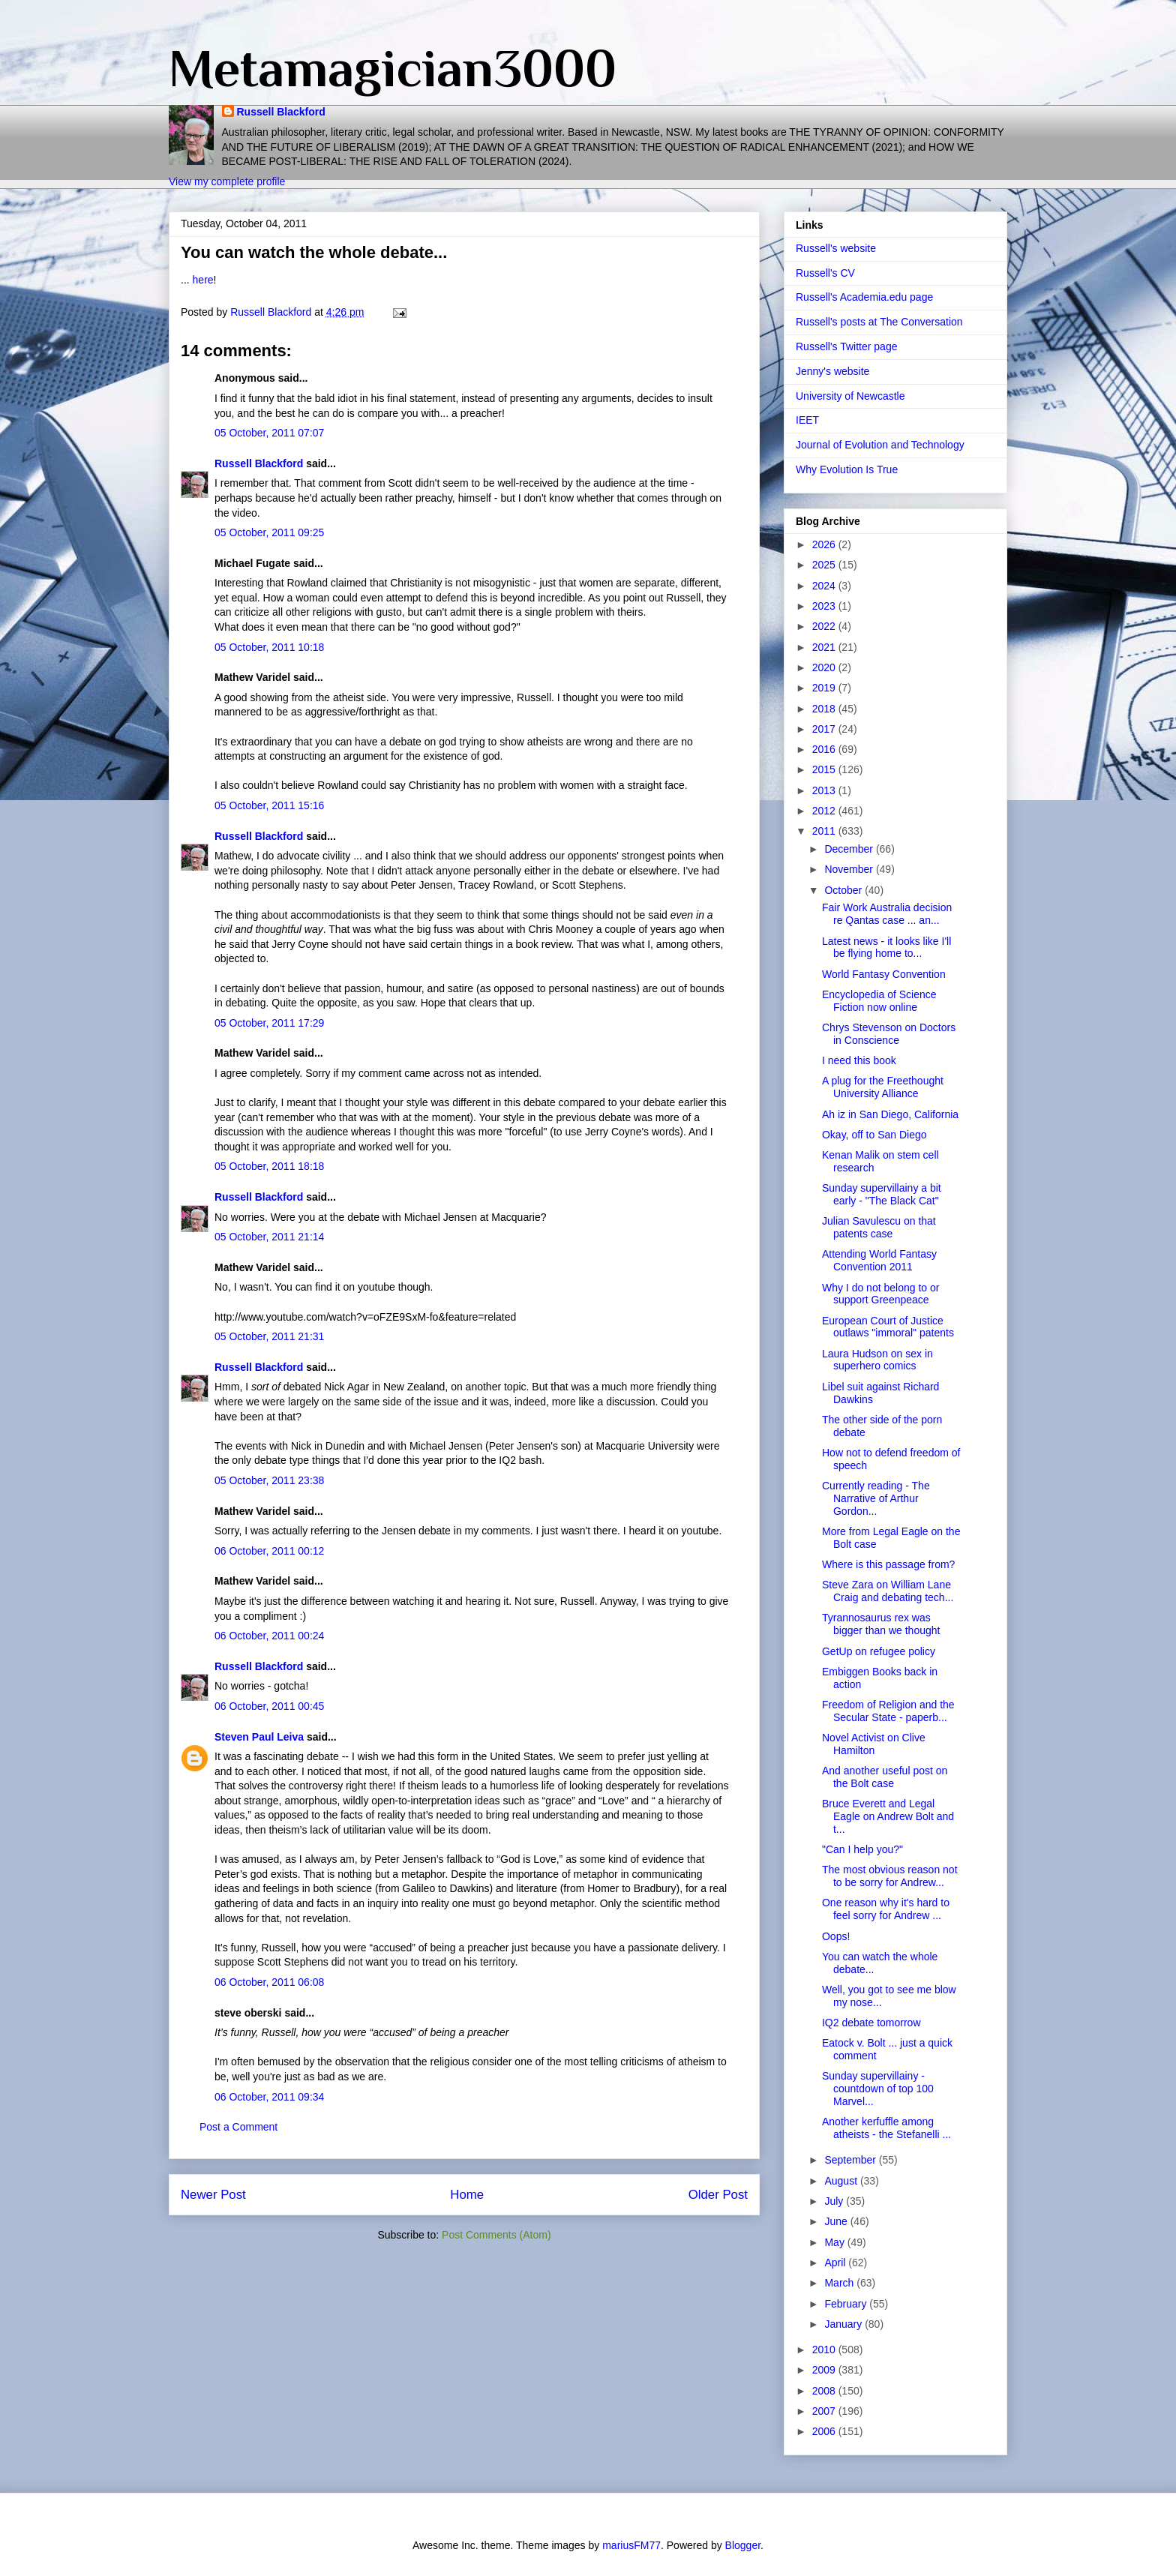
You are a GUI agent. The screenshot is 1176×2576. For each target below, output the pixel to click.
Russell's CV (825, 273)
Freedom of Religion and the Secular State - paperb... (888, 1711)
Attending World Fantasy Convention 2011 (879, 1260)
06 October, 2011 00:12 (269, 1551)
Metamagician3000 (392, 68)
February (846, 2304)
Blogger (742, 2545)
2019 (825, 688)
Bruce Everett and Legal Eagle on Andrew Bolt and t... (888, 1816)
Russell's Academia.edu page (864, 297)
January (844, 2324)
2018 (825, 709)
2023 (825, 606)
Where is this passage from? (888, 1564)
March (840, 2283)
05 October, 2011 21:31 (269, 1336)
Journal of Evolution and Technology (880, 445)
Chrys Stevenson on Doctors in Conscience (889, 1033)
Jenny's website (832, 371)
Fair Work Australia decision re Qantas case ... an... (887, 913)
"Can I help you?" (862, 1849)
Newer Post (213, 2195)
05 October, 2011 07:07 (269, 433)
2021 (825, 647)
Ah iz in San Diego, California (890, 1114)
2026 (825, 544)
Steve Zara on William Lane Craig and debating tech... (887, 1591)
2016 (825, 749)
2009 (825, 2370)
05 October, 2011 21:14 (269, 1237)
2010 (825, 2350)
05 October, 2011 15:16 (269, 805)
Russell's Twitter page (846, 346)
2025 (825, 565)
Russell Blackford (281, 112)
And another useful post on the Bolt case (884, 1777)
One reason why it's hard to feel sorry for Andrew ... (886, 1909)
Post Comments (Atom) (496, 2235)
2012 (825, 811)
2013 (825, 790)
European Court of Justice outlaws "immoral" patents (888, 1327)
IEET (807, 420)
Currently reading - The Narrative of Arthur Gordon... (876, 1498)
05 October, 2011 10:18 (269, 647)
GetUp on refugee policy (878, 1651)
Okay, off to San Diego (874, 1135)
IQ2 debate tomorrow (871, 2023)
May (835, 2242)
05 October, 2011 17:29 (269, 1023)
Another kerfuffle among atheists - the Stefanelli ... (886, 2128)
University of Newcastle (850, 396)
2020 (825, 667)
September (851, 2160)
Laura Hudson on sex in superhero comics (877, 1360)
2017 (825, 729)
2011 (825, 831)
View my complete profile (227, 181)
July (835, 2201)
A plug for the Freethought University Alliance (883, 1087)
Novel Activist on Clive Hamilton (874, 1744)
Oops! (836, 1936)
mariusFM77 (631, 2545)
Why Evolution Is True (847, 469)
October (844, 890)
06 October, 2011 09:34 (269, 2097)
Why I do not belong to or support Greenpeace (880, 1294)
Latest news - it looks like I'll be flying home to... (886, 947)
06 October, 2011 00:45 (269, 1706)
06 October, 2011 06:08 (269, 1982)
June (837, 2221)
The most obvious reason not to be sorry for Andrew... (890, 1876)
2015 (825, 769)
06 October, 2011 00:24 (269, 1636)
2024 (825, 586)
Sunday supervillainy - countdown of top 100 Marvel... (878, 2088)
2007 (825, 2411)
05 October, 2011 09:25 (269, 532)
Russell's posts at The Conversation (879, 322)
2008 (825, 2391)
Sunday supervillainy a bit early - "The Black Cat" (881, 1194)
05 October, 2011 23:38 (269, 1480)
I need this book (859, 1060)
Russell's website (836, 248)
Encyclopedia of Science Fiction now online (879, 1000)
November (849, 869)
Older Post (718, 2195)
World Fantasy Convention (884, 974)
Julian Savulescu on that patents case (879, 1227)
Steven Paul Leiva (259, 1737)
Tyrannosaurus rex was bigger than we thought (881, 1624)
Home (467, 2195)
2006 (825, 2431)
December (849, 849)
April (836, 2263)
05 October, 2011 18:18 (269, 1166)
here (203, 280)
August (842, 2181)
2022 (825, 626)
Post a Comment (239, 2127)
